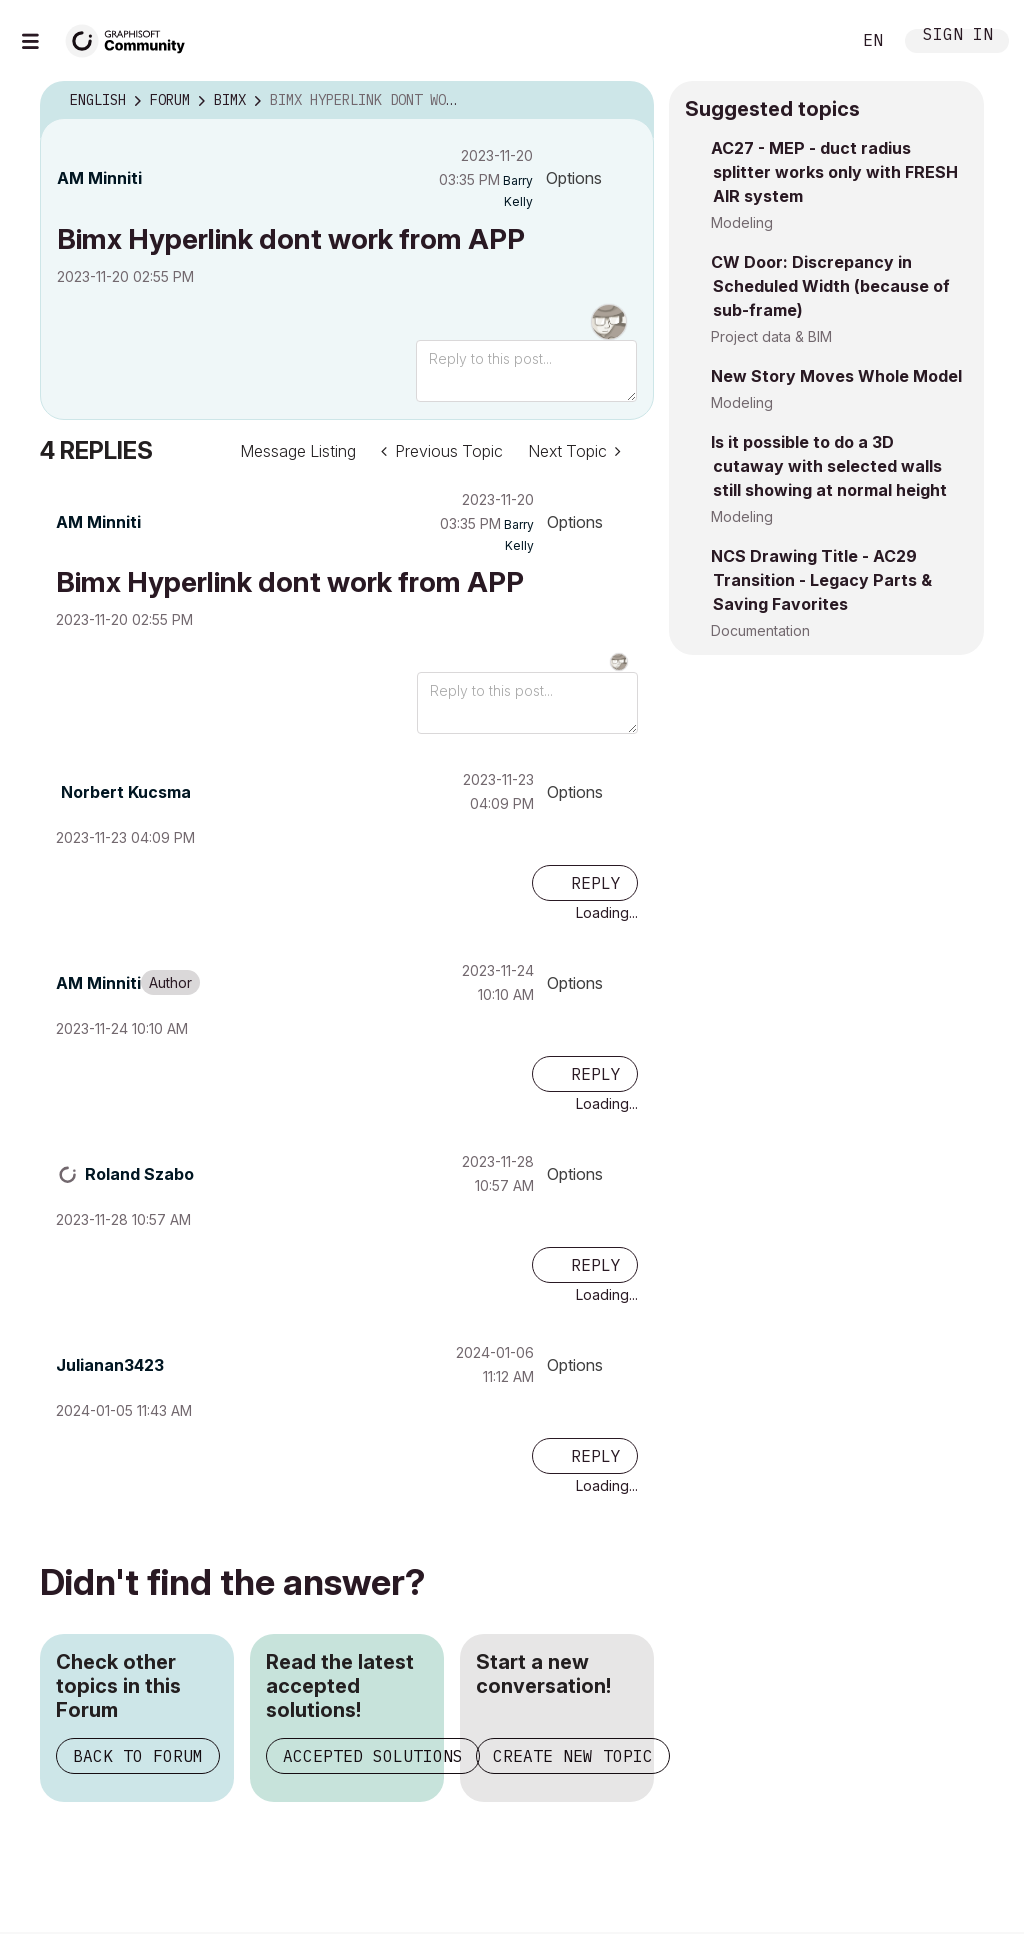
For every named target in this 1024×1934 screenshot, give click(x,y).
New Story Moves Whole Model (836, 376)
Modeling (742, 222)
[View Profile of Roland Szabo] (139, 1174)
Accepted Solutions (373, 1756)
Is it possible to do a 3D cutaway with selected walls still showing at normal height (829, 466)
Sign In (958, 36)
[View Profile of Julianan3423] (110, 1365)
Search (813, 41)
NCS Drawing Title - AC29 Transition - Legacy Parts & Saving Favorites (821, 580)
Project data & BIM (771, 336)
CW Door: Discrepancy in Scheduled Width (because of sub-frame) (830, 286)
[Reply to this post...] (526, 371)
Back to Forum (138, 1756)
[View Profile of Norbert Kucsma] (126, 792)
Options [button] (574, 178)
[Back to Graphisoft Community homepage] (132, 38)
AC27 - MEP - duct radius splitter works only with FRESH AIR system (834, 172)
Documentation (760, 630)
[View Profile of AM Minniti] (99, 178)
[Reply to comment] (585, 883)
